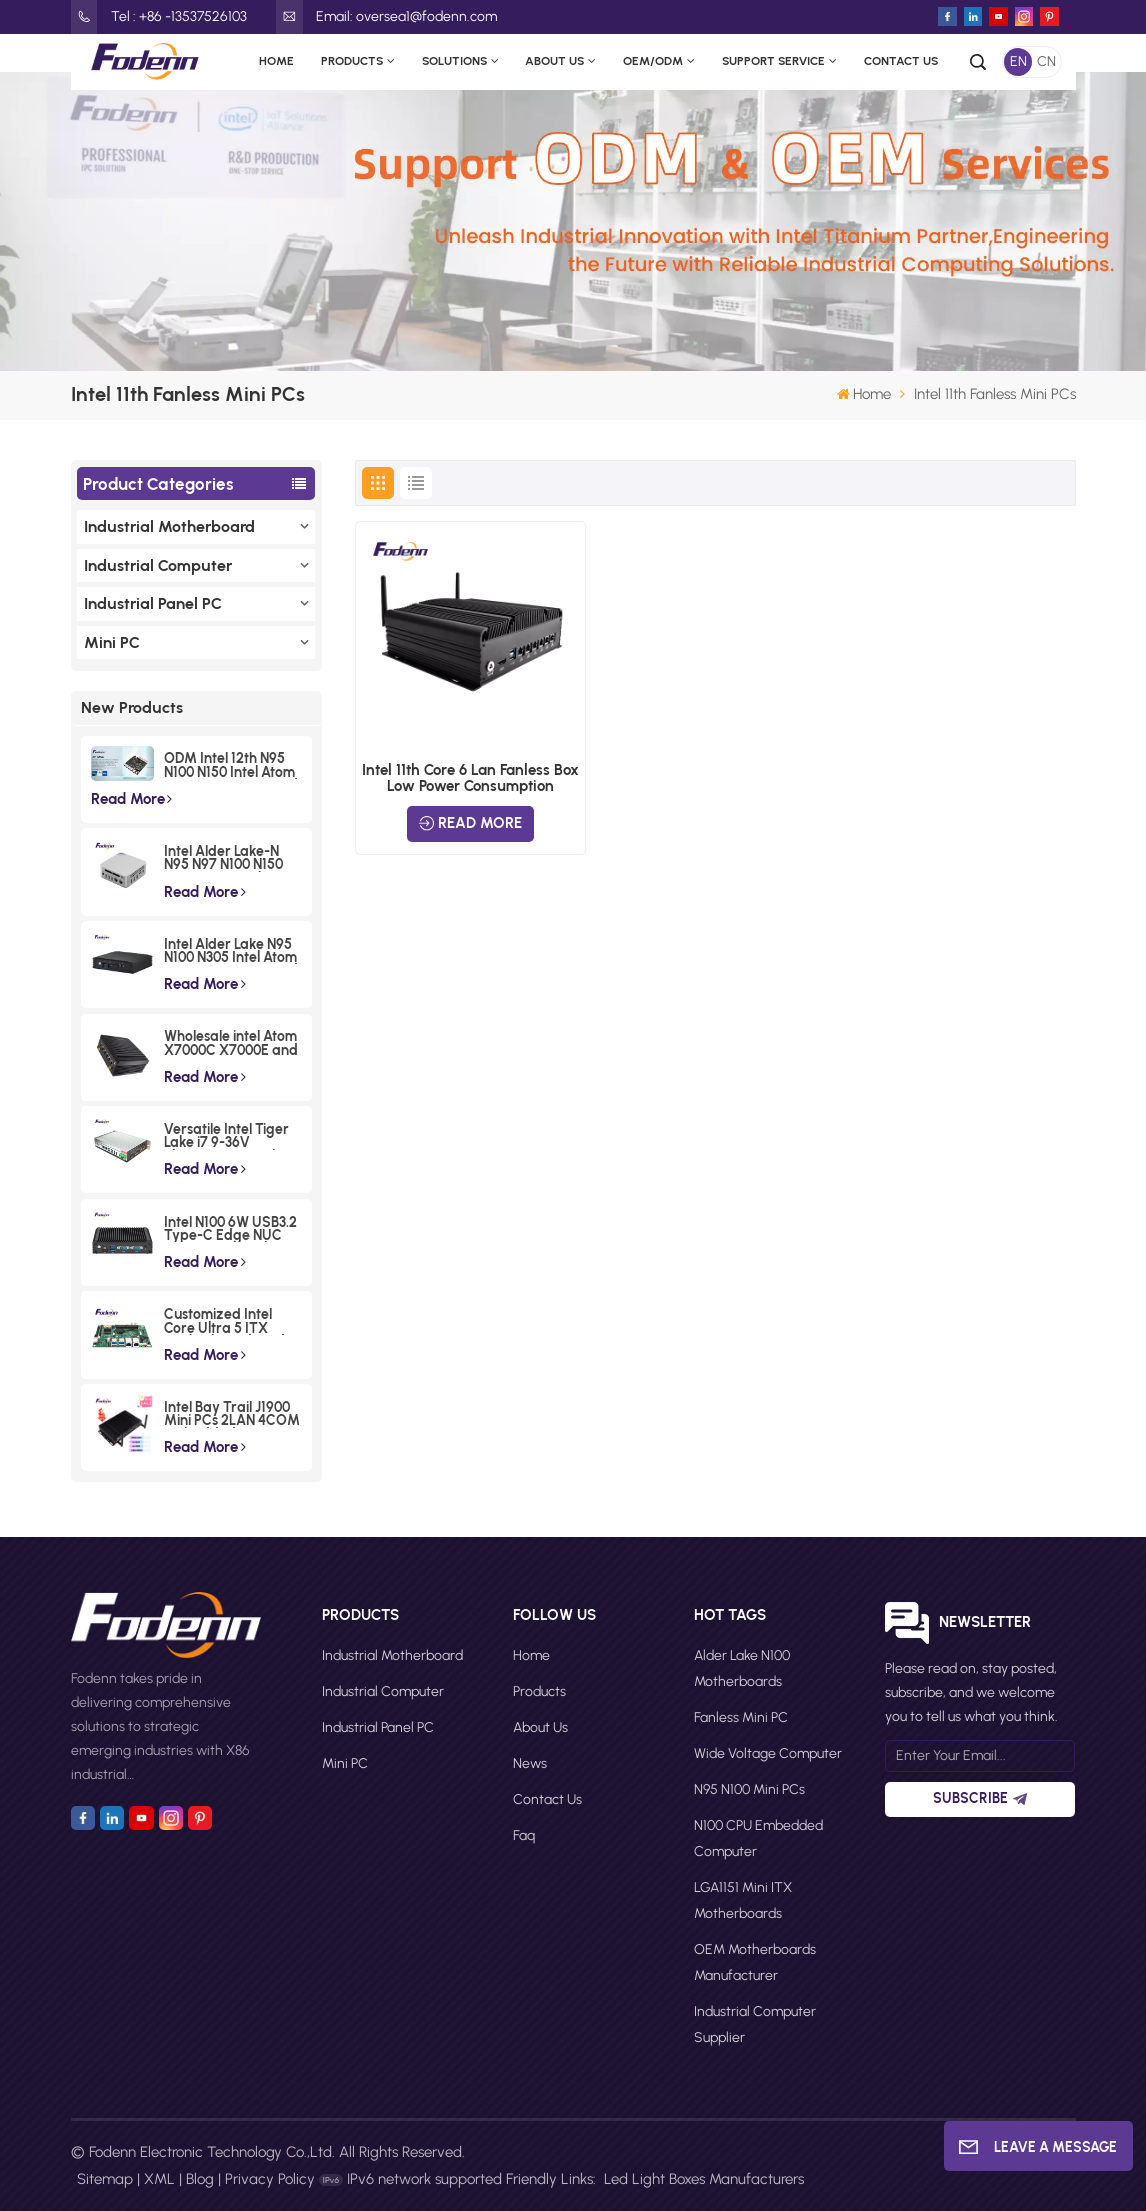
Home (276, 61)
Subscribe (980, 1798)
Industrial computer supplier (755, 2024)
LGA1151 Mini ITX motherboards (743, 1900)
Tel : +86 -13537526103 (159, 17)
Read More (132, 799)
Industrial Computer (158, 565)
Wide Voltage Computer (768, 1753)
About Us (554, 61)
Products (352, 61)
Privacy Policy (270, 2179)
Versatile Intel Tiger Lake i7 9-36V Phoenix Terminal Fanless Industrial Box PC (232, 1136)
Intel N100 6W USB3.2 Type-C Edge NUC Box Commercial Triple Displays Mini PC (230, 1229)
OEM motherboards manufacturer (755, 1962)
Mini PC (112, 642)
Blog (200, 2179)
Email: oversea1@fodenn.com (386, 17)
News (530, 1763)
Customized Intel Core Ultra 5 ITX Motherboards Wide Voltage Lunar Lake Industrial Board (228, 1321)
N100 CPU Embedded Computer (758, 1838)
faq (524, 1835)
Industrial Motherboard (169, 526)
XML (159, 2179)
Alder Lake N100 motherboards (742, 1668)
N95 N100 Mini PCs (749, 1789)
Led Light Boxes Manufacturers (704, 2179)
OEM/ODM (653, 61)
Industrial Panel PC (153, 603)
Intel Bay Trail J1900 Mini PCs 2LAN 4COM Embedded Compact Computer (232, 1414)
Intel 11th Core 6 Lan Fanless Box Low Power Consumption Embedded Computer (470, 778)
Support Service (773, 61)
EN (1018, 61)
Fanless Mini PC (741, 1717)
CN (1046, 61)
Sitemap (105, 2179)
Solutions (454, 61)
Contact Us (901, 61)
